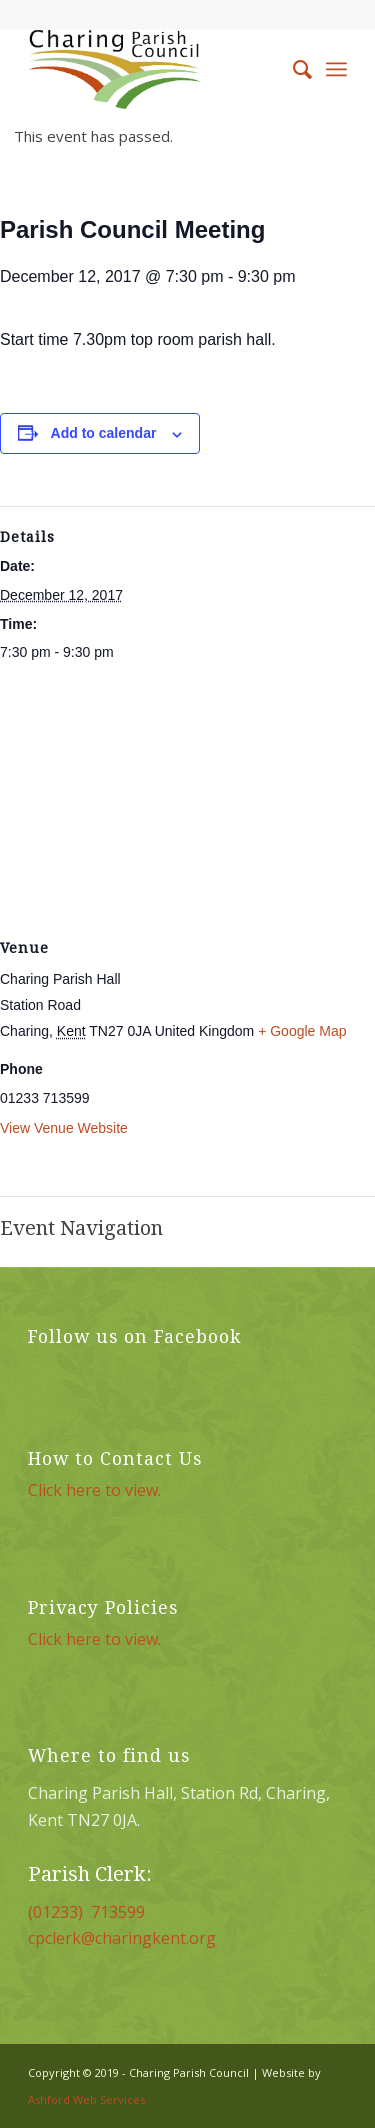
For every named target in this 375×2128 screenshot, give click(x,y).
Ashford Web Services (86, 2099)
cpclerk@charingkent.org (122, 1938)
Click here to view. (94, 1490)
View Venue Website (64, 1128)
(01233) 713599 (86, 1912)
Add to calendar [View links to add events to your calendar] (104, 433)
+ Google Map (302, 1031)
